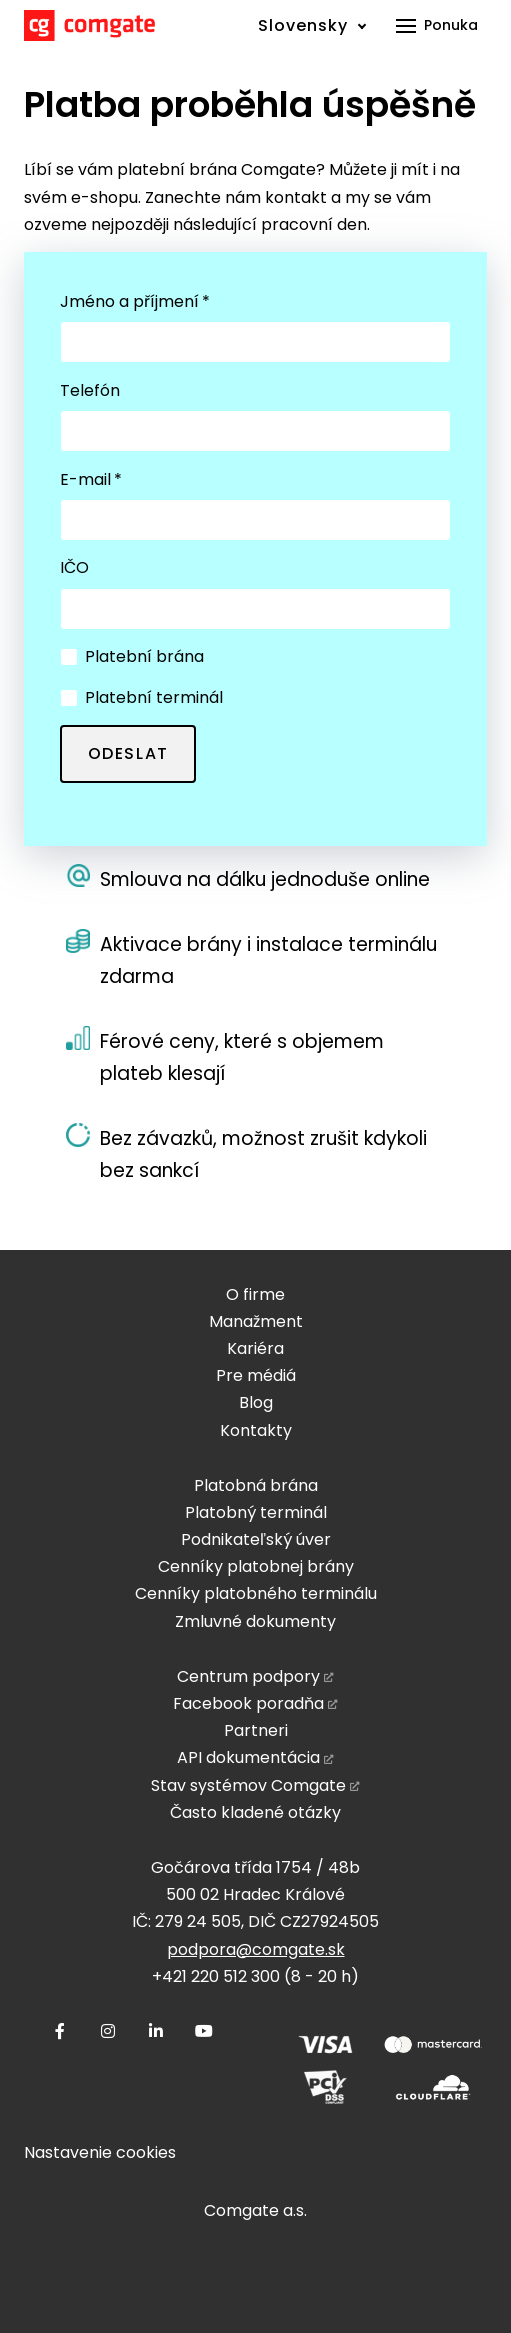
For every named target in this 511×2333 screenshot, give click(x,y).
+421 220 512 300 (216, 1976)
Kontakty (256, 1430)
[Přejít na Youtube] (204, 2031)
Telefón (90, 390)
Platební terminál (141, 697)
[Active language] (312, 25)
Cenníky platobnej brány (256, 1566)
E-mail (91, 479)
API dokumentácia (248, 1757)
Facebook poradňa (248, 1703)
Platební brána (132, 656)
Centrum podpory (248, 1676)
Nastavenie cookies (100, 2152)
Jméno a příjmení (135, 301)
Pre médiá (256, 1375)
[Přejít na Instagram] (108, 2031)
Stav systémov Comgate (248, 1785)
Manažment (256, 1321)
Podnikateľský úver (256, 1539)
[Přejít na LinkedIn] (156, 2031)
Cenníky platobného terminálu (256, 1593)
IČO (74, 567)
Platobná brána (256, 1485)
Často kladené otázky (255, 1812)
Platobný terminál (256, 1512)
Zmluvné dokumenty (255, 1621)
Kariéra (255, 1348)
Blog (256, 1402)
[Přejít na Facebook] (60, 2031)
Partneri (256, 1730)
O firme (255, 1294)
